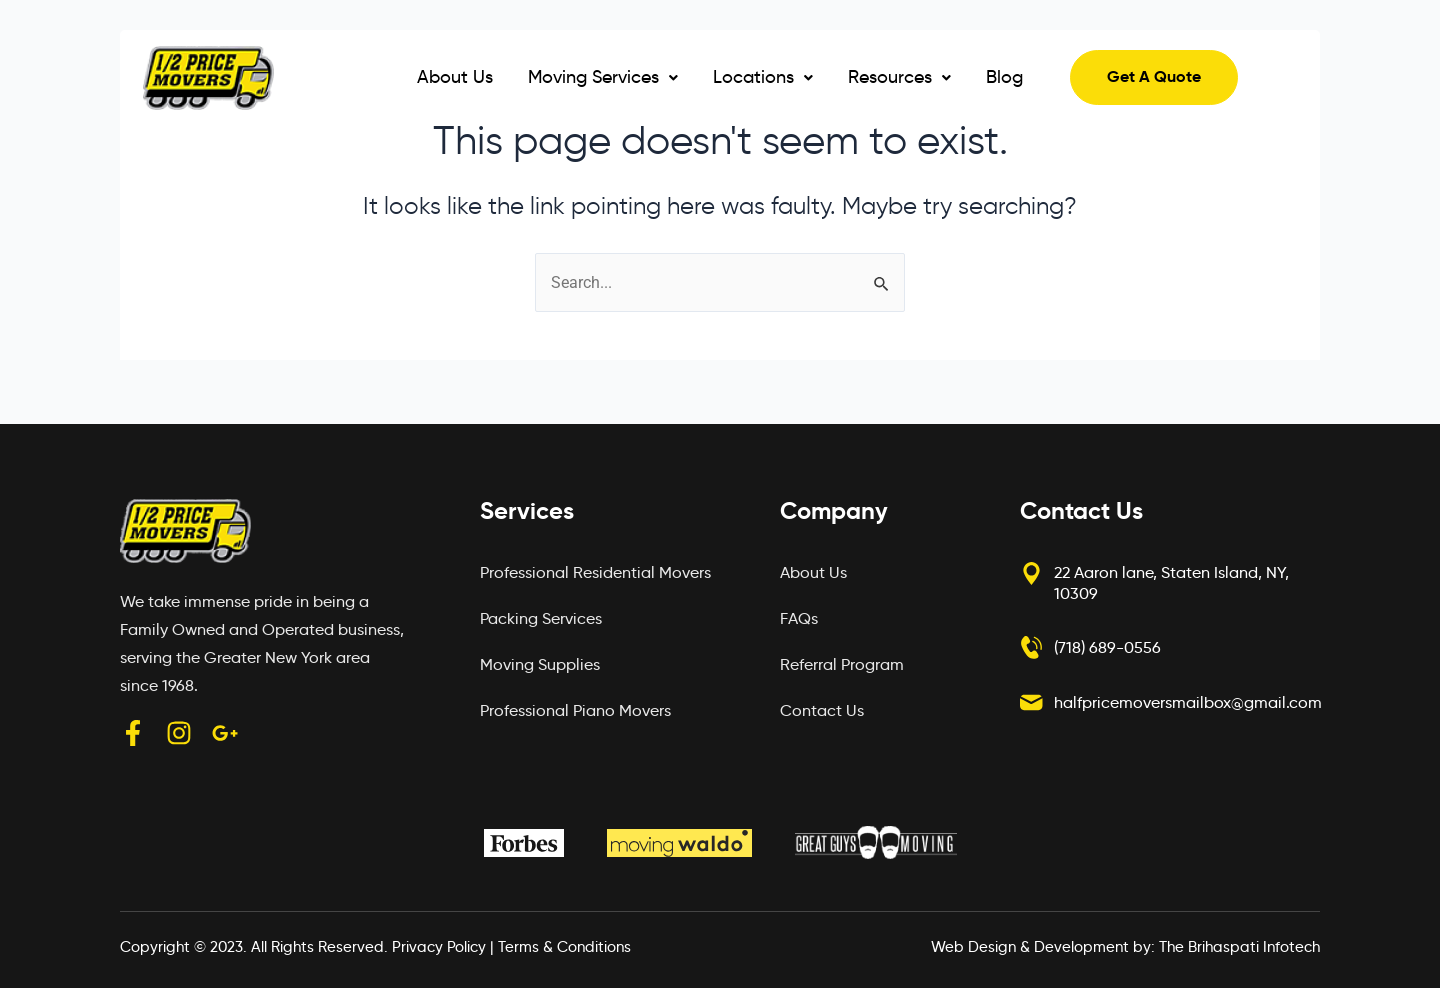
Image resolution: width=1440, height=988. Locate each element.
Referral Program (842, 664)
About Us (455, 77)
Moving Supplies (540, 664)
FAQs (799, 618)
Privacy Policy (439, 947)
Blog (1004, 77)
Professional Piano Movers (575, 710)
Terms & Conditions (564, 947)
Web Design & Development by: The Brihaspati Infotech (1125, 947)
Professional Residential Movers (595, 572)
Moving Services (603, 77)
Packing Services (541, 618)
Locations (763, 77)
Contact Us (822, 710)
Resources (899, 77)
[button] (603, 77)
